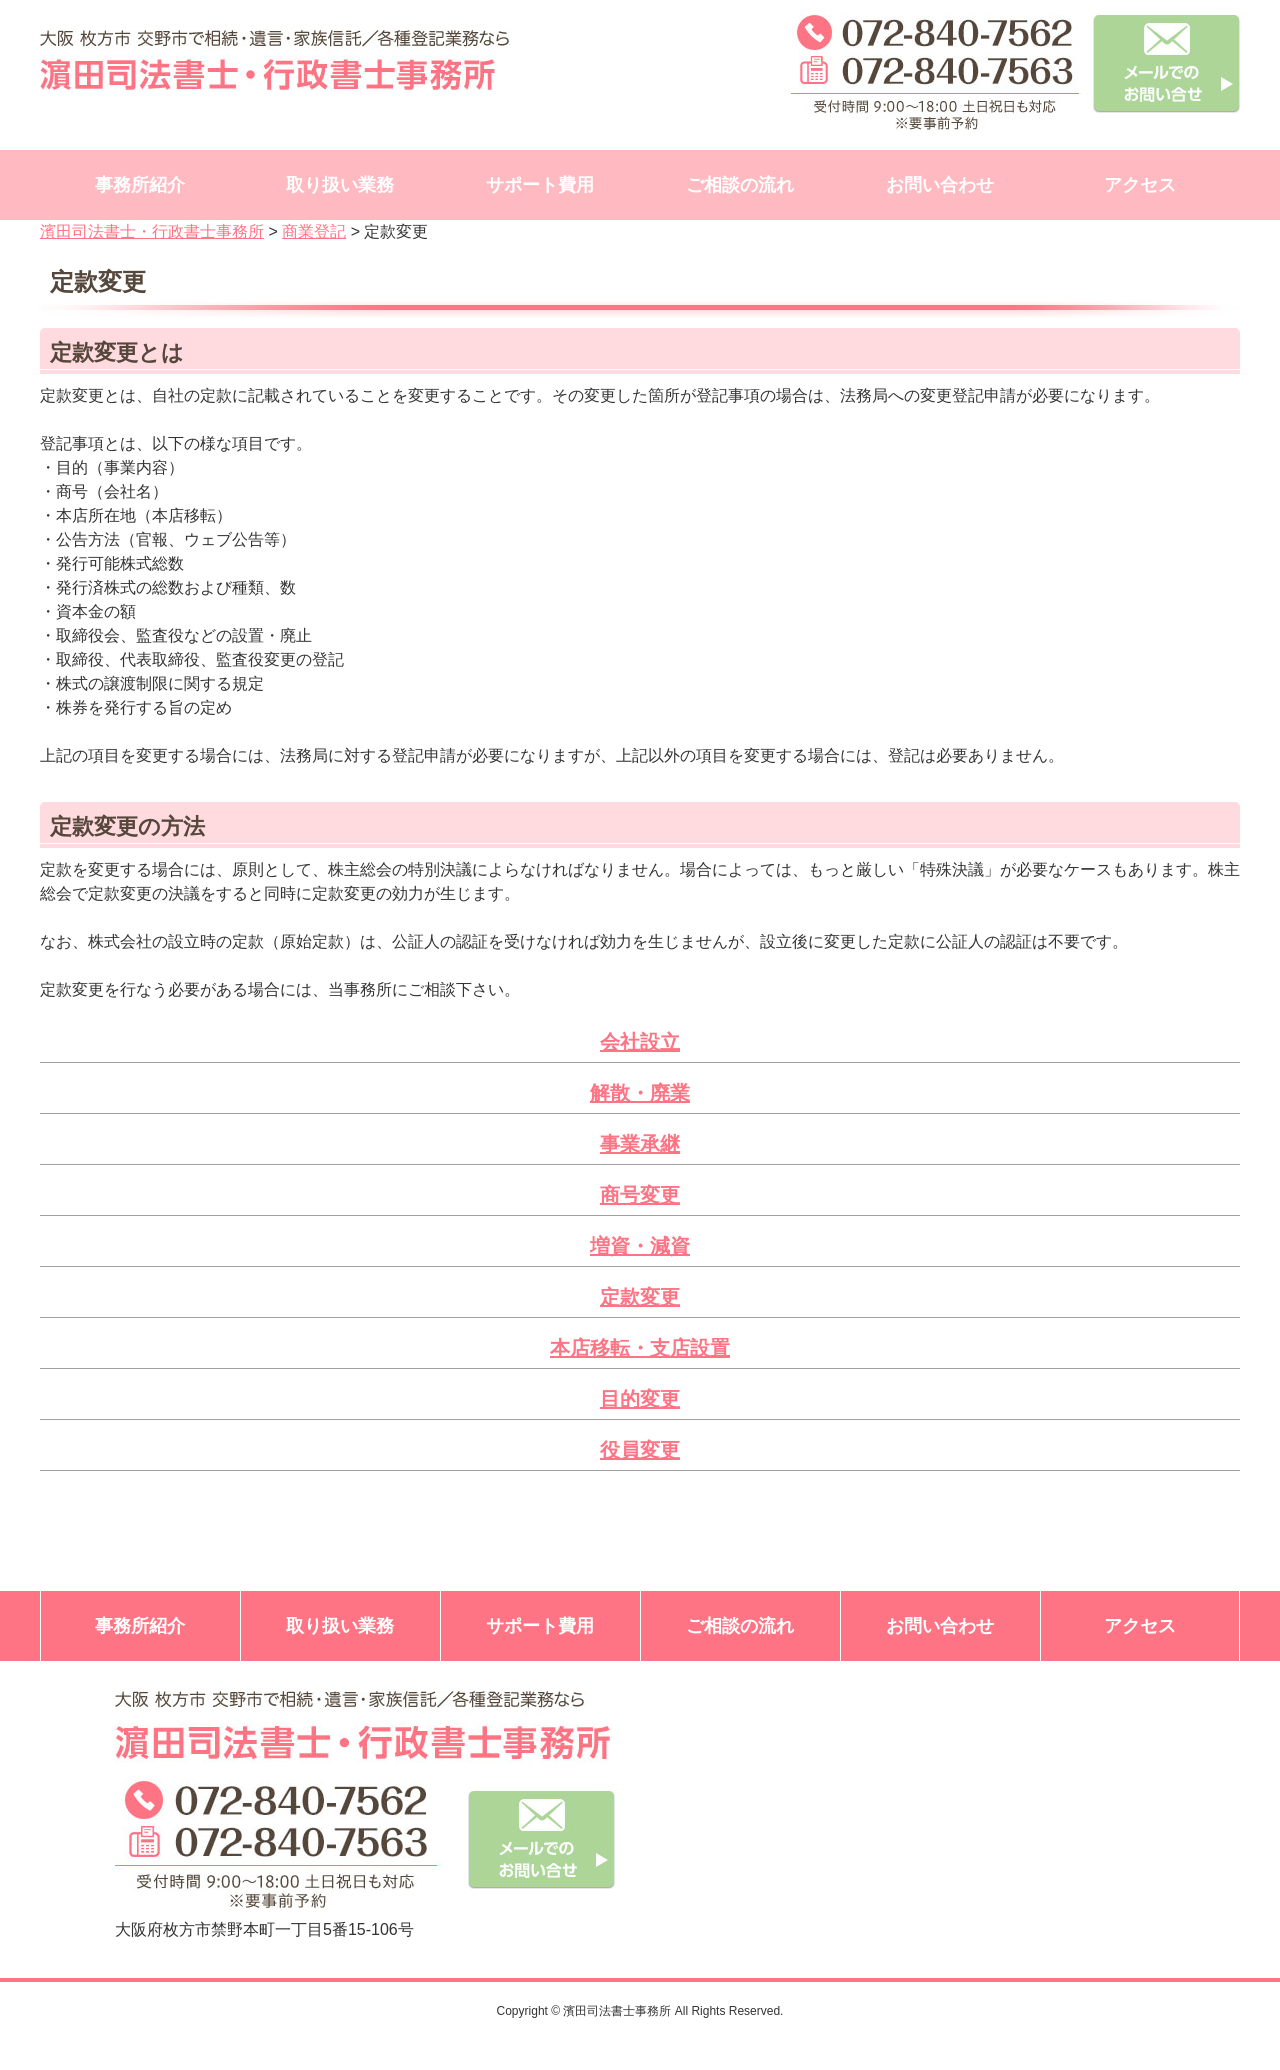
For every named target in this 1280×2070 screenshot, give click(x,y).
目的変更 (640, 1399)
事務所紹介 (140, 185)
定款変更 (640, 1297)
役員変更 (640, 1450)
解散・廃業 (640, 1093)
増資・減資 (640, 1246)
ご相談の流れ (740, 185)
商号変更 (640, 1195)
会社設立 (640, 1042)
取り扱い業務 (340, 185)
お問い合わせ (940, 185)
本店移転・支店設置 (640, 1348)
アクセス (1140, 185)
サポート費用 (540, 185)
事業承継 (640, 1144)
